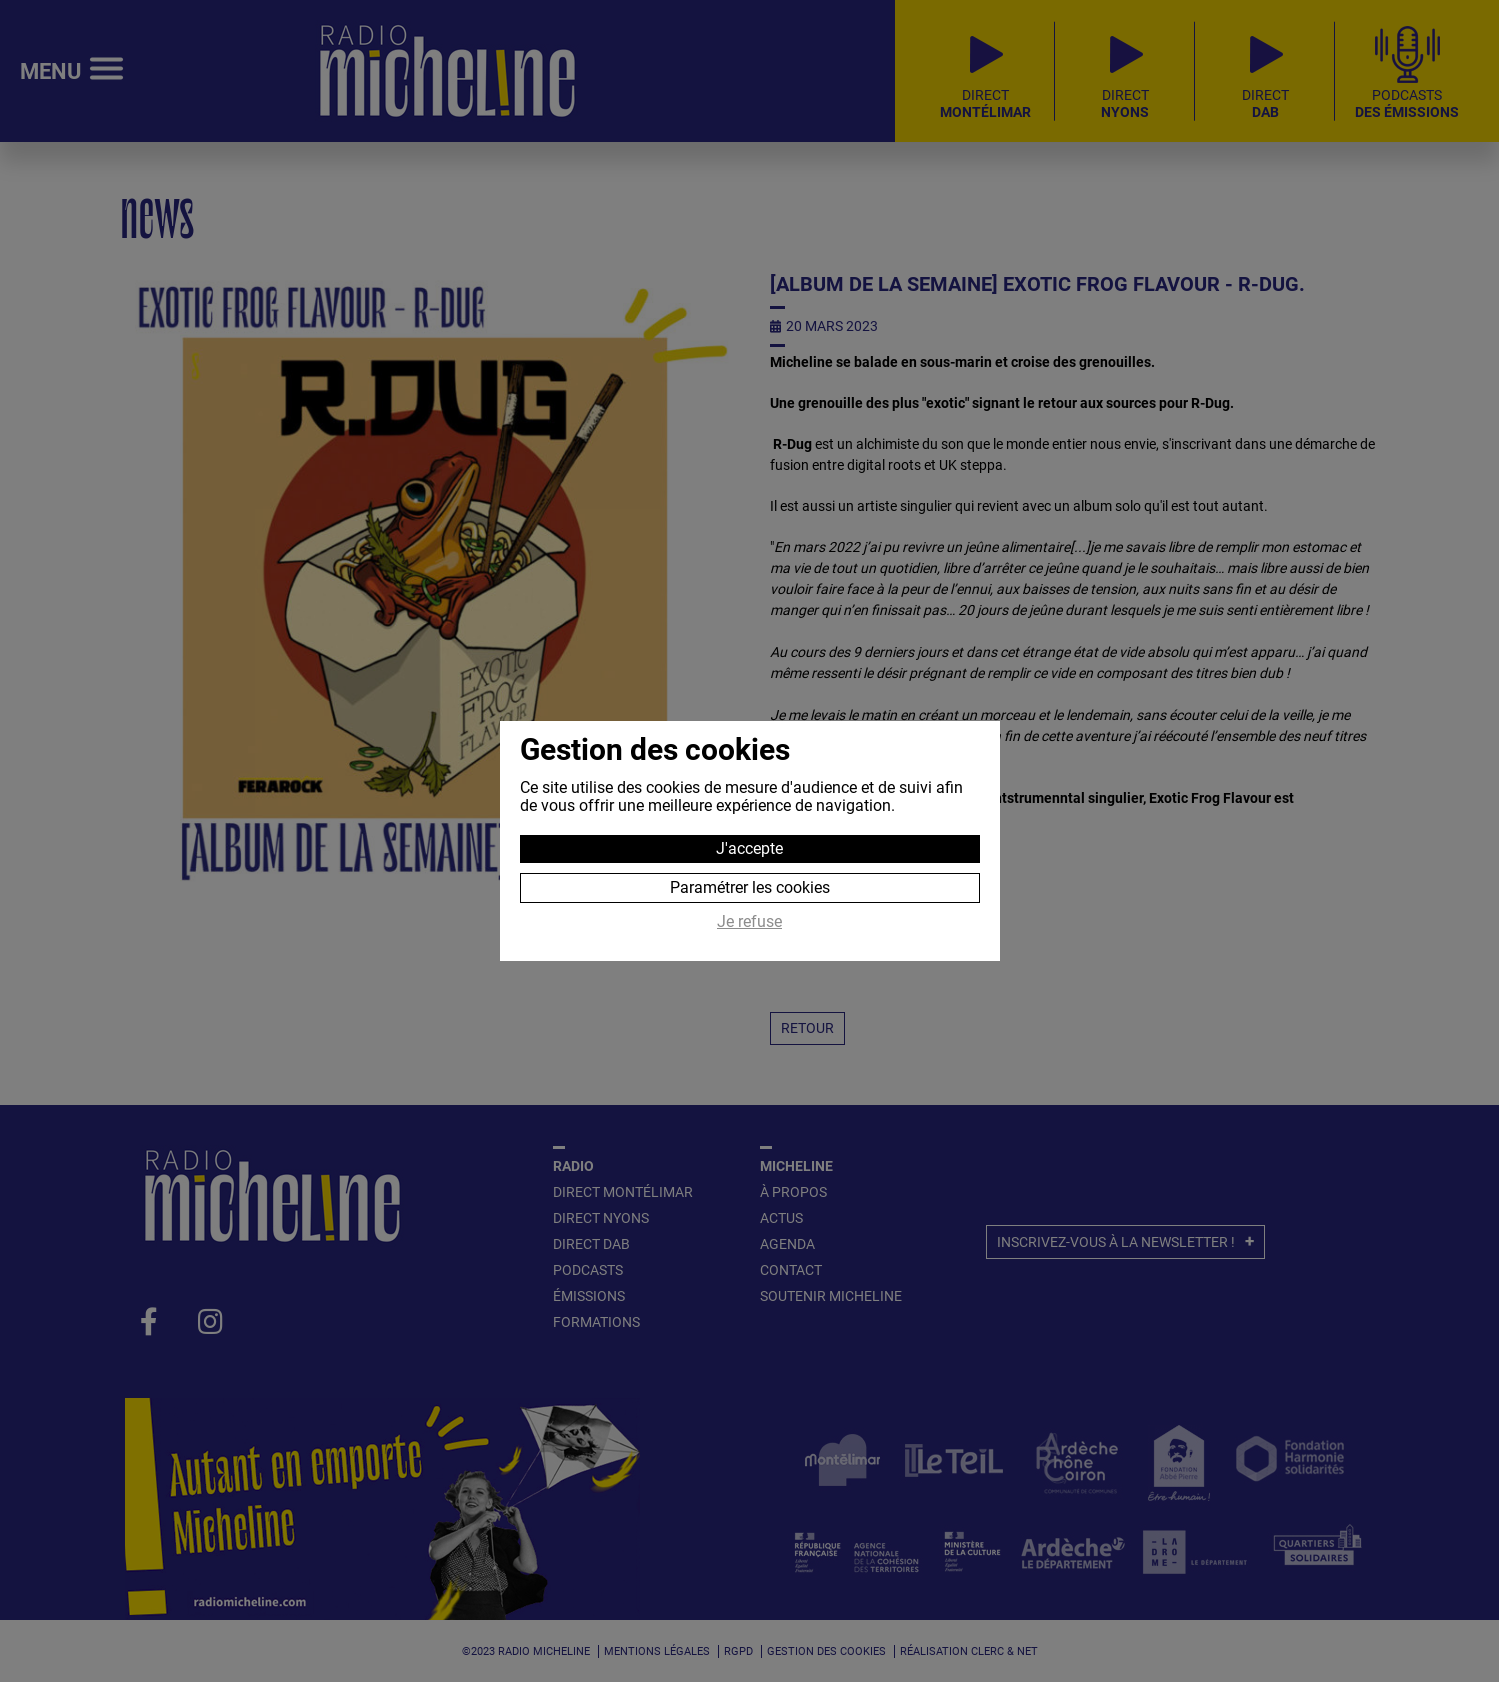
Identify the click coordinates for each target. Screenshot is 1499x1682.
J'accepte (749, 848)
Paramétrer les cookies (750, 887)
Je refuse (749, 922)
